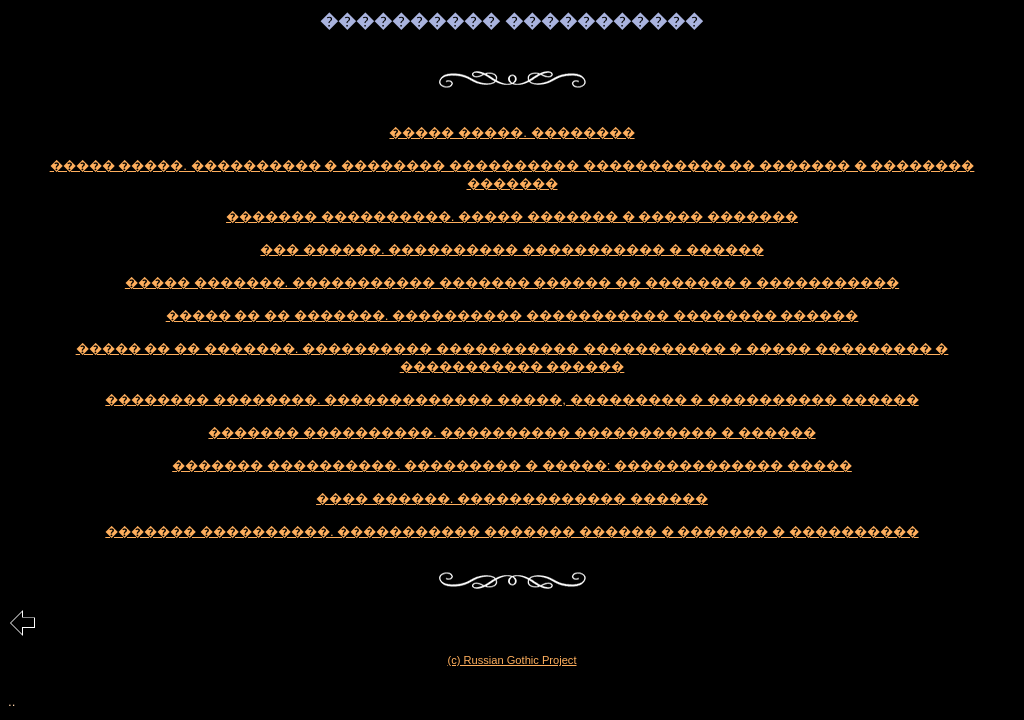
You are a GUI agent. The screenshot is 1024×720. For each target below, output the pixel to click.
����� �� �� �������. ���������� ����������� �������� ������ (512, 315)
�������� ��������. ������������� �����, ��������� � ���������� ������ (511, 399)
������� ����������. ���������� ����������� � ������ (511, 432)
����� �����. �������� (511, 132)
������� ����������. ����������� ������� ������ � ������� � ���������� (511, 531)
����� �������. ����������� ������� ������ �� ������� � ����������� (512, 282)
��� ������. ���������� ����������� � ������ (511, 249)
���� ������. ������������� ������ (512, 498)
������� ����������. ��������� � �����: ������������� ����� (512, 465)
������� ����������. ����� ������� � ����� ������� (512, 216)
